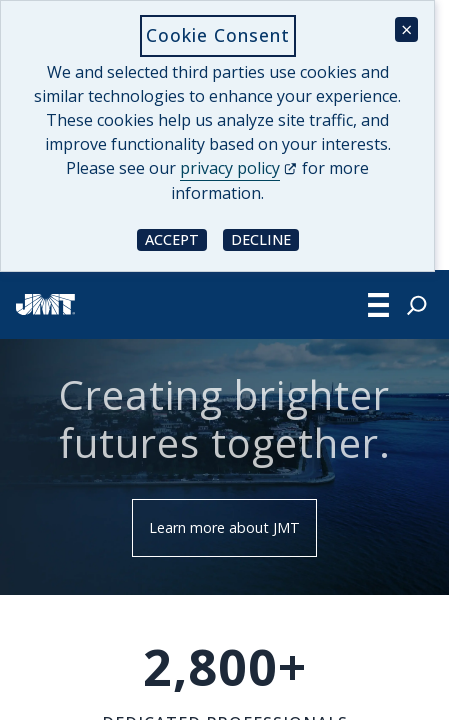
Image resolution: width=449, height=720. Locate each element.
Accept (176, 238)
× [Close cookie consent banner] (406, 29)
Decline (265, 238)
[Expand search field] (417, 305)
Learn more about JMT (224, 527)
